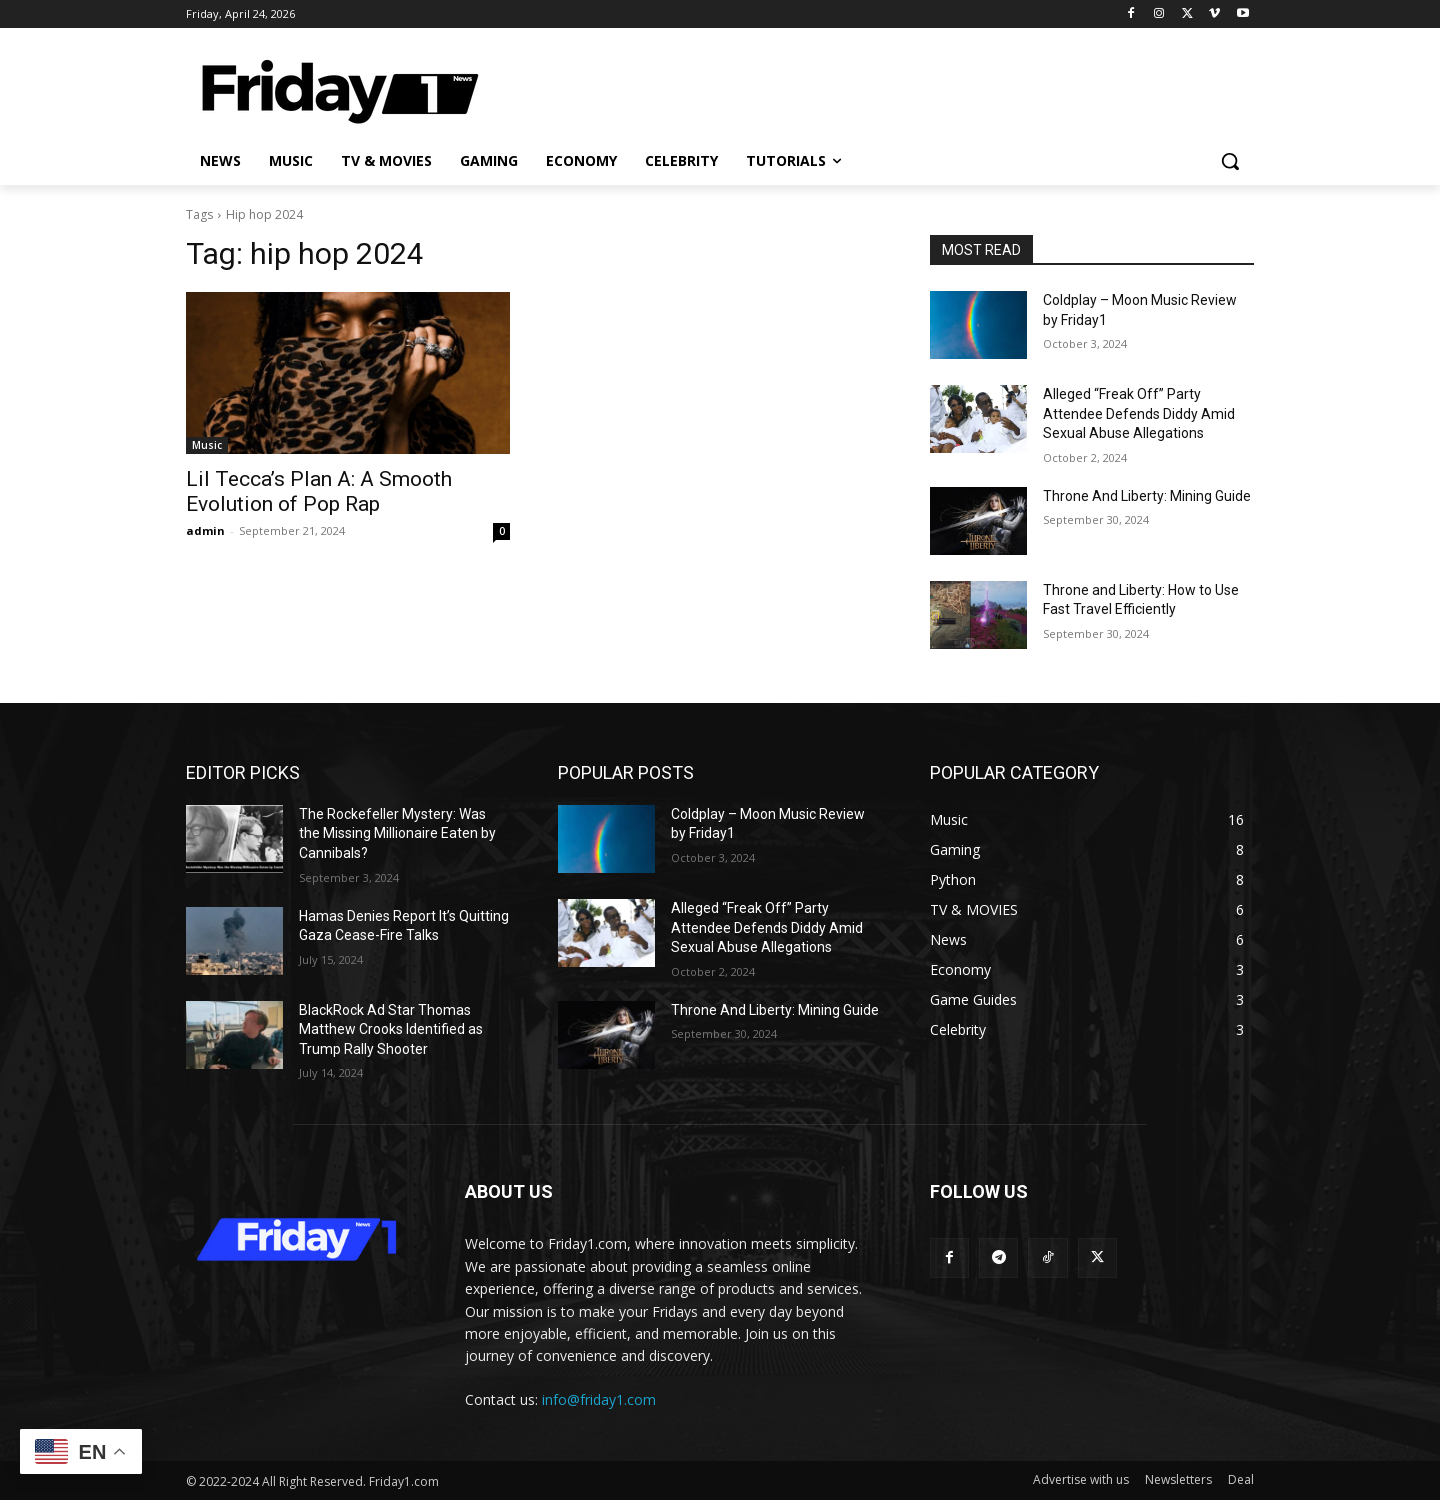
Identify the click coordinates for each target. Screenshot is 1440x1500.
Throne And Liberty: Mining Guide (1147, 496)
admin (205, 530)
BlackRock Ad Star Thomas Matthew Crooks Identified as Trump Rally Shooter (391, 1029)
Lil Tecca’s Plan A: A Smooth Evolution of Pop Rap (319, 491)
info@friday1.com (599, 1399)
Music (207, 445)
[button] (1230, 161)
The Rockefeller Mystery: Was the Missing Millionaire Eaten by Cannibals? (397, 833)
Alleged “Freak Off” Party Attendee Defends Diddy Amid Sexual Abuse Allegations (1139, 413)
